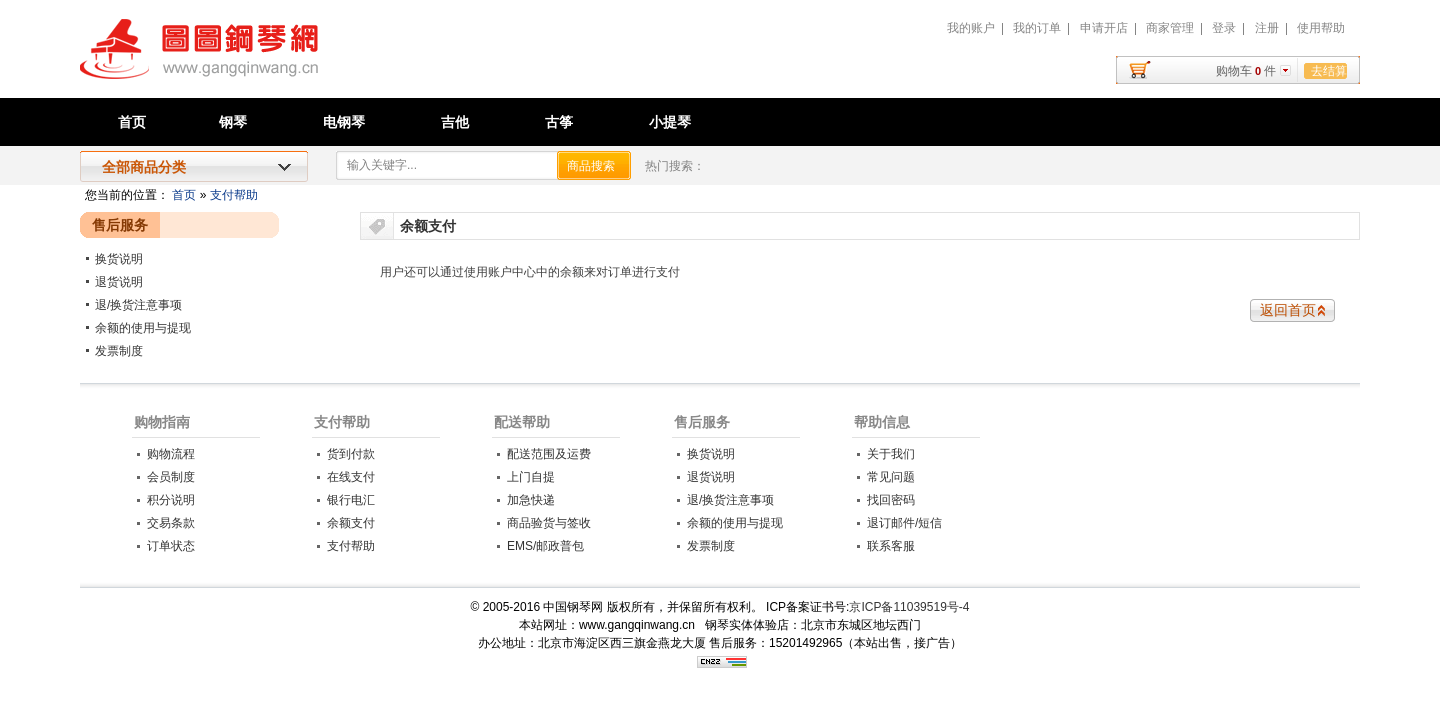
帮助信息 (882, 422)
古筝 (559, 122)
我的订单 (1037, 28)
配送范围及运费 (549, 454)
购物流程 (171, 454)
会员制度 (171, 477)
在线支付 (351, 477)
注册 (1267, 28)
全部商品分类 (144, 167)
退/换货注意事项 (138, 305)
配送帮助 (522, 422)
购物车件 (1246, 71)
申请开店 (1104, 28)
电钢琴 (344, 122)
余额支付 (351, 523)
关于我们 (891, 454)
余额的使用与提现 (143, 328)
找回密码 (891, 500)
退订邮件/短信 (904, 523)
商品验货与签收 (549, 523)
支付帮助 (234, 195)
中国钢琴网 (306, 60)
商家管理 (1170, 28)
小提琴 (670, 122)
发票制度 (119, 351)
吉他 (455, 122)
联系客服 (891, 546)
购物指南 (162, 422)
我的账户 (971, 28)
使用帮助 (1321, 28)
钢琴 (233, 122)
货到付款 (351, 454)
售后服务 (702, 422)
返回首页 (1288, 310)
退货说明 (119, 282)
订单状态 (171, 546)
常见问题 (891, 477)
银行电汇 (351, 500)
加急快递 (531, 500)
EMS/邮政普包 (545, 546)
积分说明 (171, 500)
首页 (132, 122)
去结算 (1329, 71)
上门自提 (531, 477)
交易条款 (171, 523)
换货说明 (119, 259)
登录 (1224, 28)
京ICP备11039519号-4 (909, 607)
